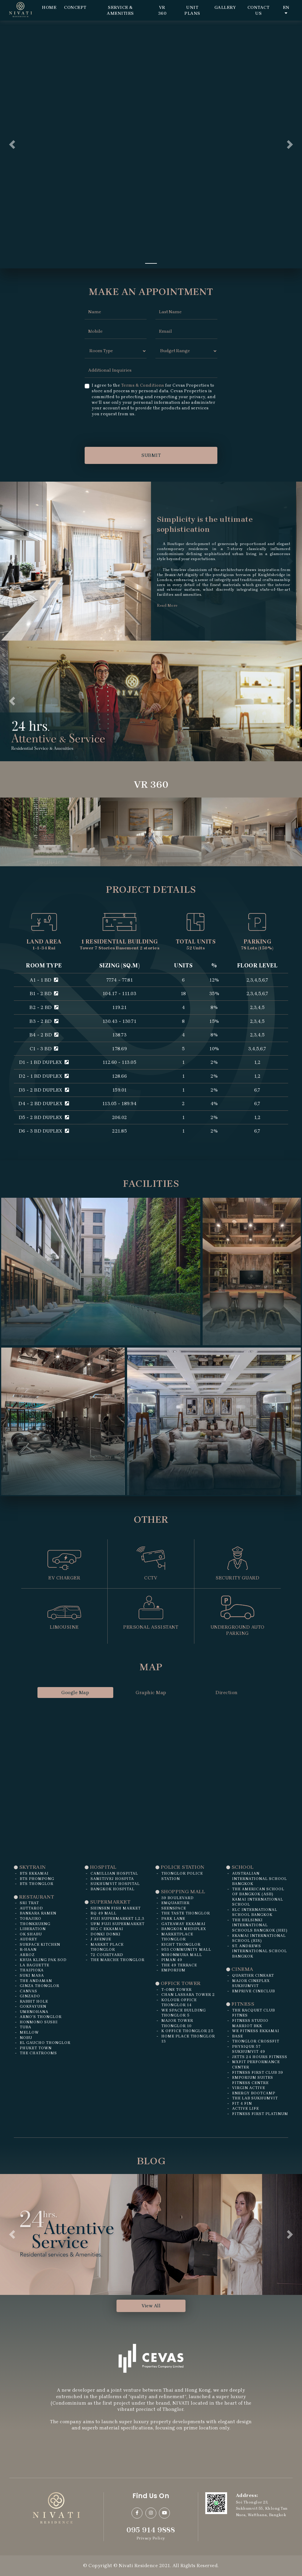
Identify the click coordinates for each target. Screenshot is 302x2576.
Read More (167, 605)
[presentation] (129, 430)
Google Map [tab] (75, 1692)
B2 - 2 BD (43, 1007)
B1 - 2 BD (44, 993)
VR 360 (162, 10)
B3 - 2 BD (43, 1021)
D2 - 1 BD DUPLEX (44, 1076)
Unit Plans (192, 10)
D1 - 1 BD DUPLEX (44, 1062)
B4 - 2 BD (44, 1035)
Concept (75, 7)
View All (151, 2305)
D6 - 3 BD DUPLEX (44, 1131)
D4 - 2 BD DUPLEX (44, 1103)
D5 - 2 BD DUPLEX (44, 1117)
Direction (227, 1692)
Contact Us (258, 10)
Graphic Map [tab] (151, 1692)
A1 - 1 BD (44, 980)
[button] (12, 144)
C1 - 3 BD (44, 1048)
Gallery (225, 7)
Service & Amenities (120, 10)
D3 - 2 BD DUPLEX (44, 1090)
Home (49, 7)
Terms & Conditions (142, 385)
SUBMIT (151, 455)
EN (286, 10)
